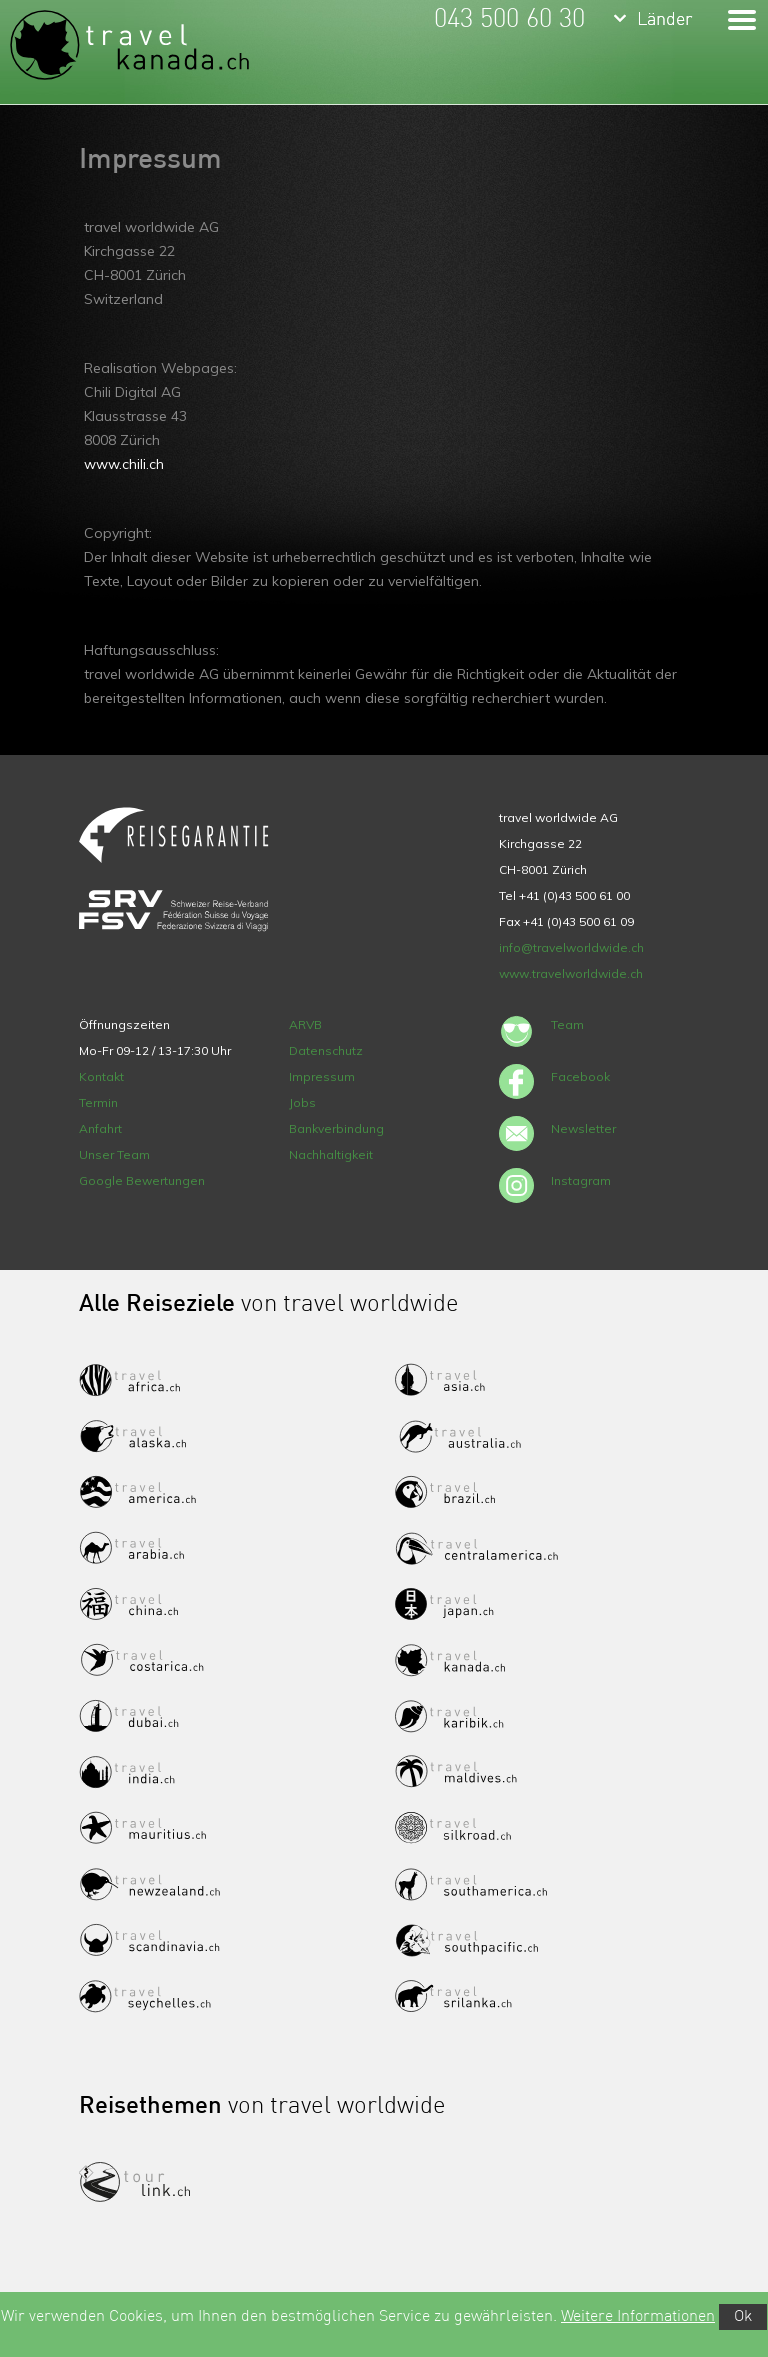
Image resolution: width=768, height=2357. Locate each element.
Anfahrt (100, 1128)
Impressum (322, 1076)
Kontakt (101, 1076)
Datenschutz (326, 1050)
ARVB (305, 1024)
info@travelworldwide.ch (571, 947)
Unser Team (114, 1154)
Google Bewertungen (142, 1180)
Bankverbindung (336, 1128)
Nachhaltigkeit (331, 1154)
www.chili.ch (124, 464)
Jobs (302, 1102)
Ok (743, 2317)
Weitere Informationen (638, 2317)
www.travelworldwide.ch (571, 973)
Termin (98, 1102)
